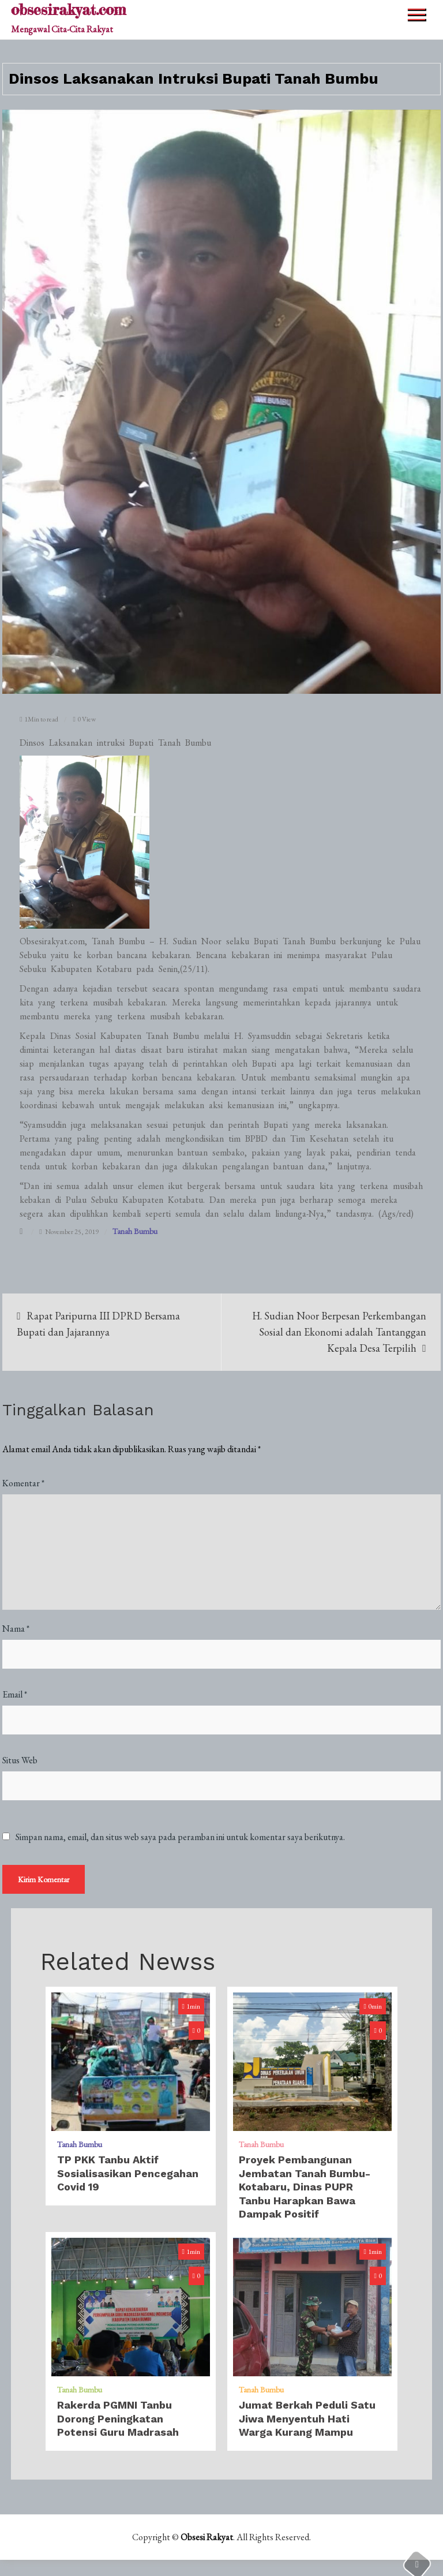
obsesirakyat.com (68, 9)
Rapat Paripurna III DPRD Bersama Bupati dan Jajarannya (98, 1324)
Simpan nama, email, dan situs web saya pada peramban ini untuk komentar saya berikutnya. (180, 1837)
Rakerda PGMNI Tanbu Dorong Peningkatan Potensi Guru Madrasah (118, 2419)
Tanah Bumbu (134, 1231)
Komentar (23, 1484)
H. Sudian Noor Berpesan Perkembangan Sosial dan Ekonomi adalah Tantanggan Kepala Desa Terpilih (339, 1332)
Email (14, 1695)
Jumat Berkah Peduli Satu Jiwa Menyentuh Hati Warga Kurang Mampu (307, 2419)
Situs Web (19, 1761)
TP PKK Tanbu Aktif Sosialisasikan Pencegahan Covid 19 (127, 2174)
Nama (15, 1629)
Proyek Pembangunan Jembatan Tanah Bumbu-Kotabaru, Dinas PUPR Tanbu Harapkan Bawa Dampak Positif (304, 2188)
